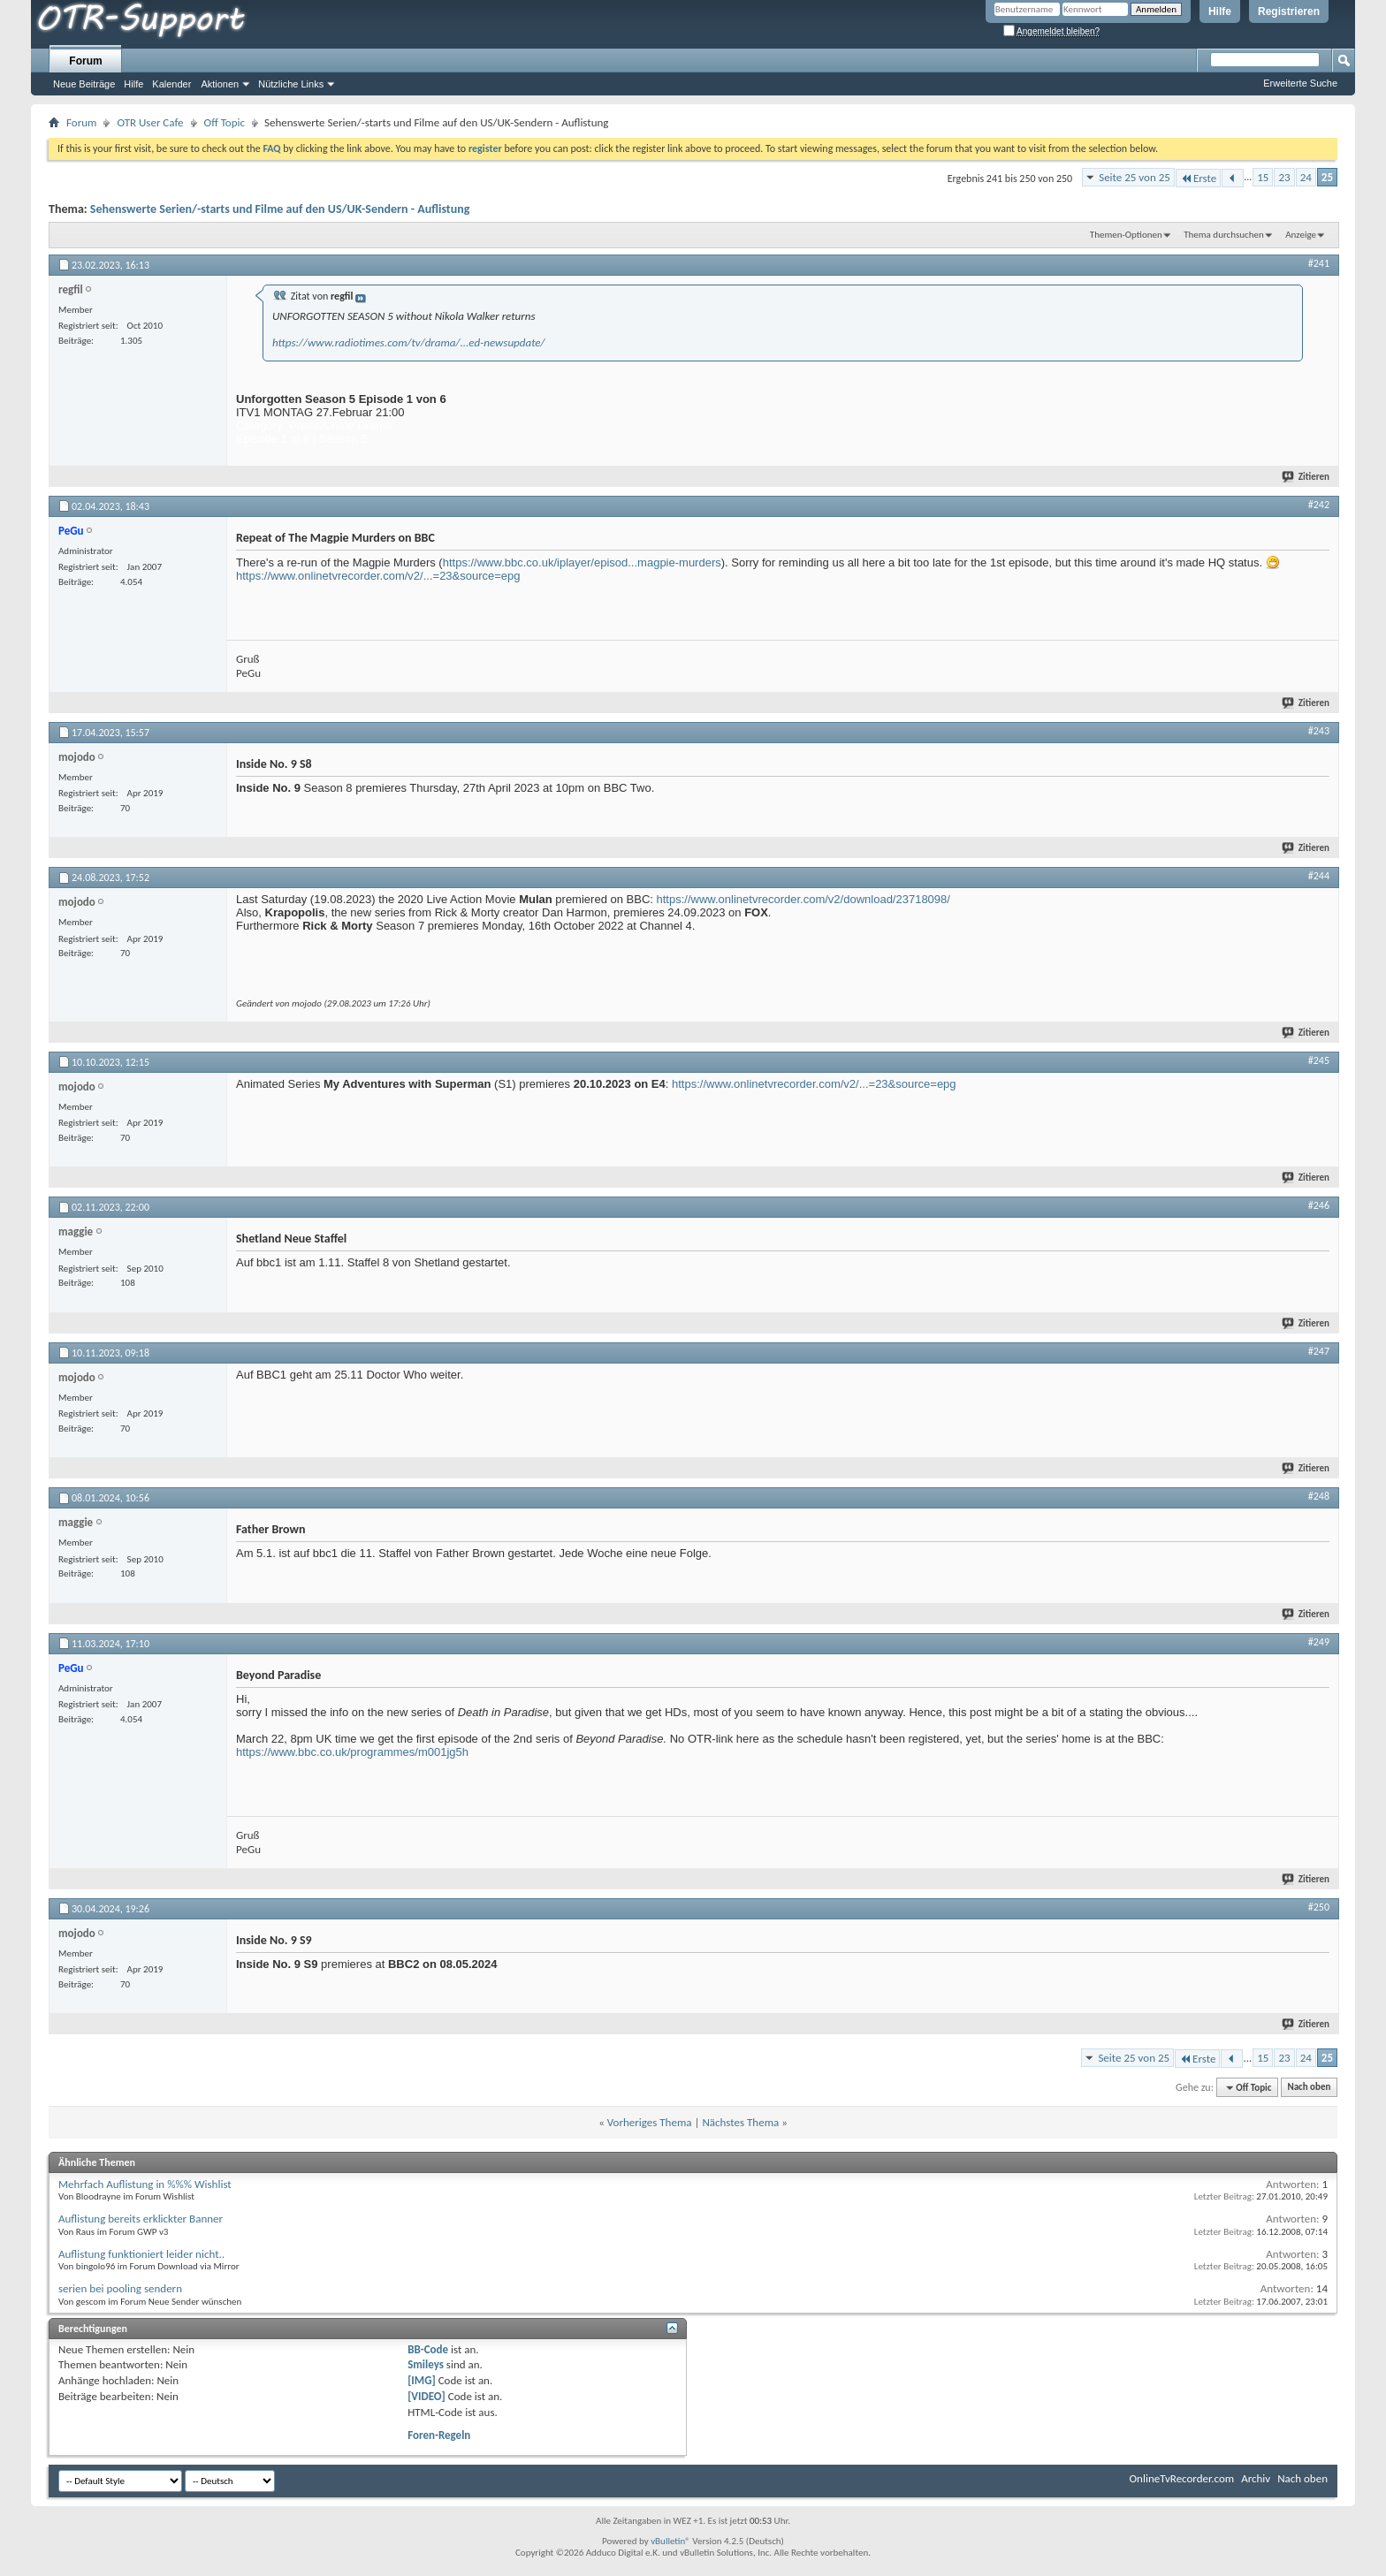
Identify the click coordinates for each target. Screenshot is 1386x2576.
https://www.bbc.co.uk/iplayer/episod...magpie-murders (582, 562)
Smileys (425, 2364)
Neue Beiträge (84, 84)
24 (1306, 177)
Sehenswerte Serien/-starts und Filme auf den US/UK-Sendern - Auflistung (280, 209)
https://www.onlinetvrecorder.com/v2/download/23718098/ (803, 899)
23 (1284, 177)
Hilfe (1219, 11)
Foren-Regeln (438, 2435)
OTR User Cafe (150, 122)
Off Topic (224, 122)
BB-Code (427, 2349)
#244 (1318, 876)
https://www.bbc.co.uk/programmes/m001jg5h (352, 1752)
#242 (1318, 504)
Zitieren (1306, 477)
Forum (85, 61)
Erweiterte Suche (1300, 83)
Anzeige (1300, 234)
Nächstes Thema (740, 2122)
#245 (1318, 1060)
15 (1262, 177)
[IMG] (421, 2380)
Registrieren (1289, 11)
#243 (1318, 731)
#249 (1318, 1642)
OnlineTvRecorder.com (1182, 2478)
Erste (1198, 178)
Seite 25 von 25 (1134, 177)
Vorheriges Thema (649, 2122)
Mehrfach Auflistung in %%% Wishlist (145, 2184)
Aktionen (220, 84)
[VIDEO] (426, 2396)
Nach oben (1308, 2087)
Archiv (1255, 2478)
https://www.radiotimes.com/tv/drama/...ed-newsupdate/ (408, 342)
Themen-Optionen (1126, 234)
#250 (1318, 1907)
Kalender (171, 84)
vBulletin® (670, 2541)
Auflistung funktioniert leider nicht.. (141, 2254)
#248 (1318, 1496)
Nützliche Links (291, 84)
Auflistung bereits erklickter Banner (140, 2218)
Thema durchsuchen (1224, 234)
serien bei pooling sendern (120, 2288)
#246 (1318, 1205)
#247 (1318, 1351)
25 (1327, 177)
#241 (1318, 263)
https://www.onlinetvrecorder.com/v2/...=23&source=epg (378, 575)
